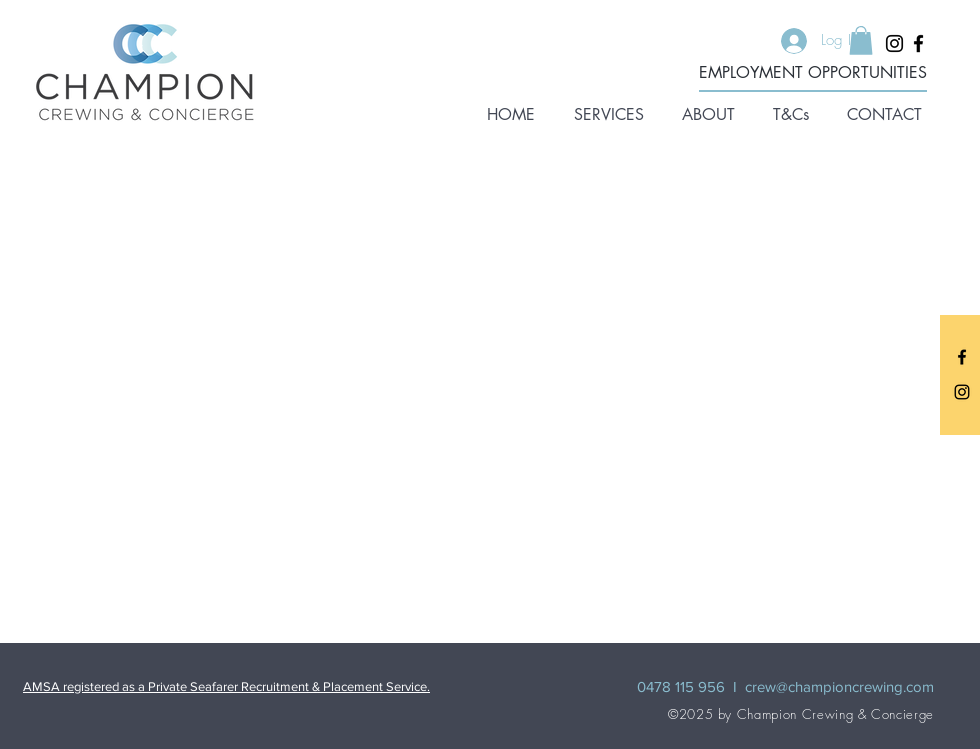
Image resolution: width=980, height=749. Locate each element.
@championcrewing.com (855, 686)
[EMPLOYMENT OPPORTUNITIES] (813, 73)
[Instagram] (894, 43)
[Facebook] (918, 43)
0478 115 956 (681, 686)
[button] (608, 114)
